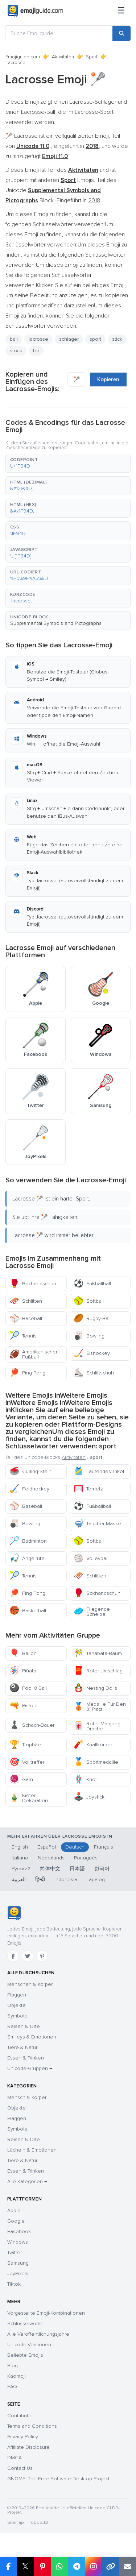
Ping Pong (27, 1373)
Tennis (23, 1336)
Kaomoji (16, 2376)
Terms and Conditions (32, 2426)
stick (117, 339)
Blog (12, 2366)
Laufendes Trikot (99, 1471)
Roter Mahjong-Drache (98, 1726)
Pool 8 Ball (28, 1688)
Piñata (22, 1671)
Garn (21, 1779)
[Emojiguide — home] (35, 11)
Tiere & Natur (22, 2047)
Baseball (25, 1318)
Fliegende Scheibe (92, 1611)
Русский (21, 1869)
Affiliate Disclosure (28, 2447)
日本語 (77, 1869)
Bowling (89, 1336)
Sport (92, 57)
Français (103, 1847)
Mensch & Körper (26, 2097)
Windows (17, 2242)
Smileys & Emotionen (31, 2037)
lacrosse (38, 339)
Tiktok (14, 2284)
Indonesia (65, 1879)
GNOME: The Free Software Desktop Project (58, 2479)
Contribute (19, 2416)
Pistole (23, 1705)
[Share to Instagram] (93, 2566)
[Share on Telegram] (76, 2566)
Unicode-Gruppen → (29, 2068)
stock (16, 351)
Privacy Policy (22, 2437)
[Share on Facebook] (8, 2566)
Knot (85, 1779)
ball (14, 339)
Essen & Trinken (25, 2058)
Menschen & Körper (30, 1984)
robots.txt (38, 2522)
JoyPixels (17, 2273)
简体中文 (50, 1869)
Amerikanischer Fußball (33, 1354)
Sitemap (15, 2522)
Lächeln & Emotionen (32, 2150)
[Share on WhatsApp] (59, 2566)
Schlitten (25, 1301)
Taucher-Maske (97, 1523)
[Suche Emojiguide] (58, 33)
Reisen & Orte (23, 2026)
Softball (89, 1301)
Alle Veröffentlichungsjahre (38, 2334)
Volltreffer (26, 1762)
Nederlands (51, 1858)
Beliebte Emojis (25, 2355)
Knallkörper (93, 1745)
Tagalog (96, 1879)
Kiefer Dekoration (28, 1798)
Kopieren (108, 379)
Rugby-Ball (92, 1318)
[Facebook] (13, 1956)
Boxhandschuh (32, 1284)
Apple (14, 2210)
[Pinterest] (42, 1956)
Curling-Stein (30, 1471)
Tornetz (88, 1489)
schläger (69, 339)
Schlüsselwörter (25, 2323)
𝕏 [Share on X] (25, 2566)
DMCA (14, 2458)
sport (95, 339)
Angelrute (27, 1558)
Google (16, 2221)
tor (36, 351)
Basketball (27, 1610)
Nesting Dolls (95, 1688)
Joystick (89, 1797)
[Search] (121, 33)
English (20, 1847)
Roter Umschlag (98, 1671)
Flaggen (16, 1995)
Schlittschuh (94, 1373)
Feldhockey (29, 1489)
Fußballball (92, 1284)
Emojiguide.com (22, 57)
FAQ (12, 2387)
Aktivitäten (63, 57)
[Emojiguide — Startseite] (14, 1913)
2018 (94, 200)
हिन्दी (40, 1879)
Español (46, 1847)
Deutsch (75, 1847)
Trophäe (25, 1745)
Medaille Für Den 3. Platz (100, 1706)
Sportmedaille (96, 1762)
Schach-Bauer (31, 1725)
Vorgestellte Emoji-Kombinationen (46, 2313)
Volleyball (91, 1558)
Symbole (17, 2016)
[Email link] (127, 2566)
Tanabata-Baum (98, 1653)
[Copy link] (110, 2566)
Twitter (14, 2252)
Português (86, 1858)
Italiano (20, 1858)
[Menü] (121, 11)
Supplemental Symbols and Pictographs (56, 623)
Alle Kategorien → (27, 2181)
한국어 (102, 1869)
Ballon (23, 1653)
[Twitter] (27, 1956)
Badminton (28, 1541)
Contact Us (20, 2468)
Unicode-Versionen (29, 2344)
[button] (68, 463)
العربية (19, 1879)
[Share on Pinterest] (42, 2566)
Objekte (16, 2005)
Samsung (18, 2263)
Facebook (19, 2231)
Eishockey (92, 1353)
